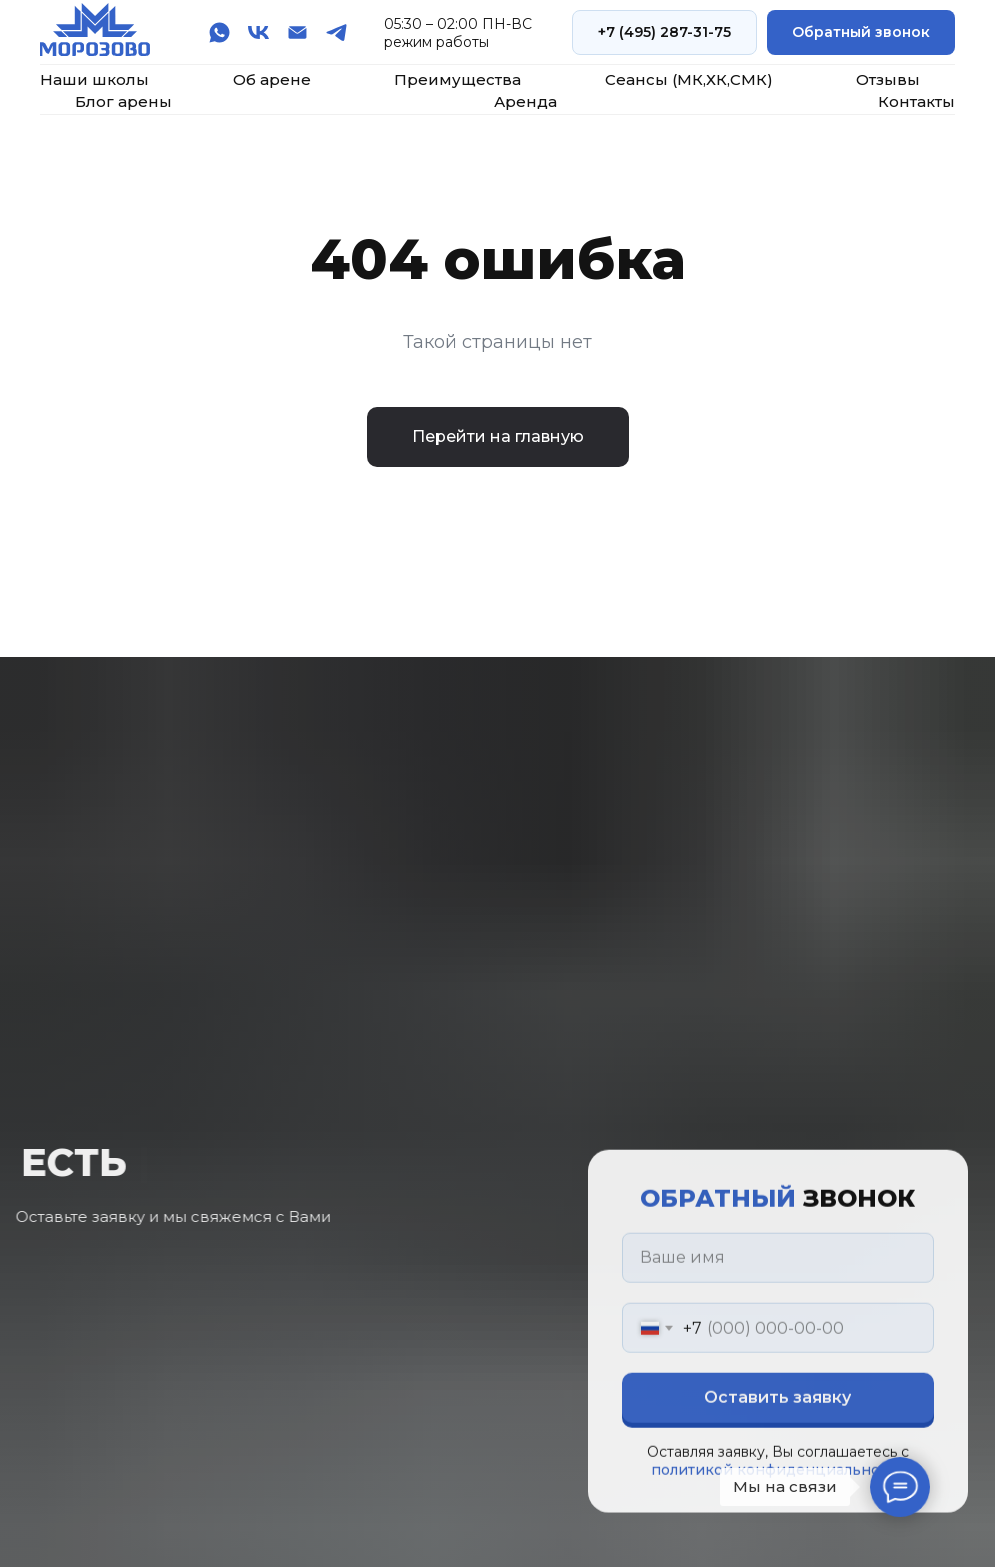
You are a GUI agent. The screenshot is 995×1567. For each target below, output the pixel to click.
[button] (861, 32)
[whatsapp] (219, 32)
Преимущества (457, 79)
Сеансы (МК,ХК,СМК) (689, 79)
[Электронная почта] (297, 32)
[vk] (258, 32)
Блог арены (123, 101)
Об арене (272, 79)
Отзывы (888, 79)
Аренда (525, 101)
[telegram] (336, 32)
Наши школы (94, 79)
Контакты (916, 101)
